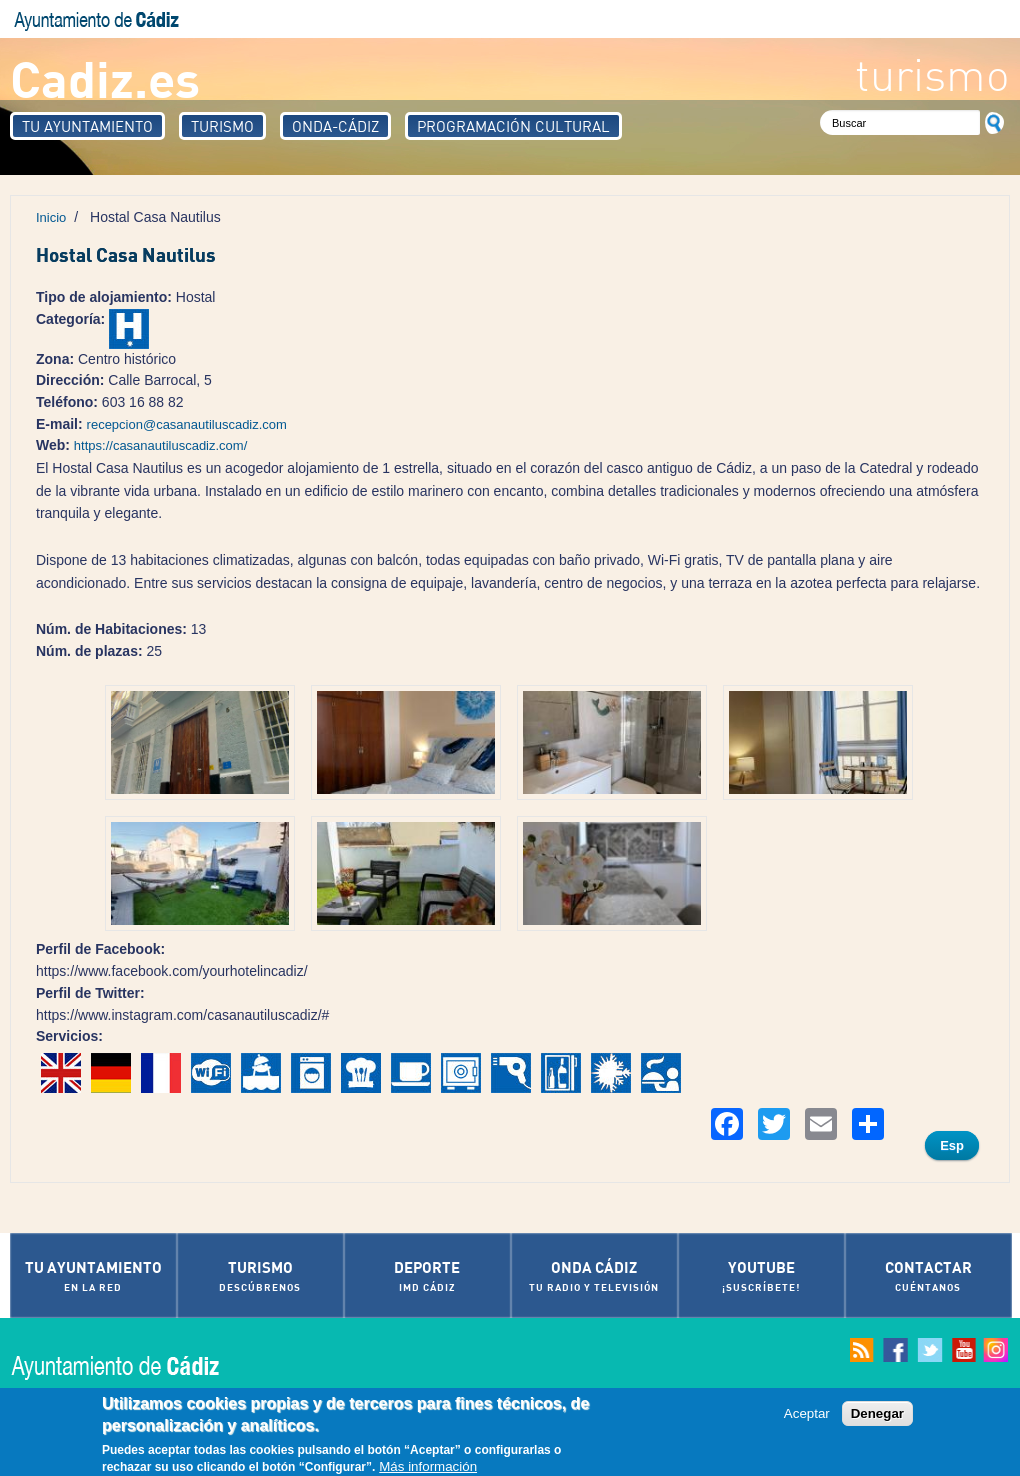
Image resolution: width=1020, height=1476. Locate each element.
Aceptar (807, 1414)
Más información (428, 1467)
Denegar (877, 1414)
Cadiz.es (105, 77)
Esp (952, 1145)
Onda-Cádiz (335, 126)
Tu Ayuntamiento (87, 126)
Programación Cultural (513, 126)
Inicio (51, 217)
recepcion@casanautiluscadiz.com (187, 424)
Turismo (222, 126)
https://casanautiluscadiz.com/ (160, 445)
